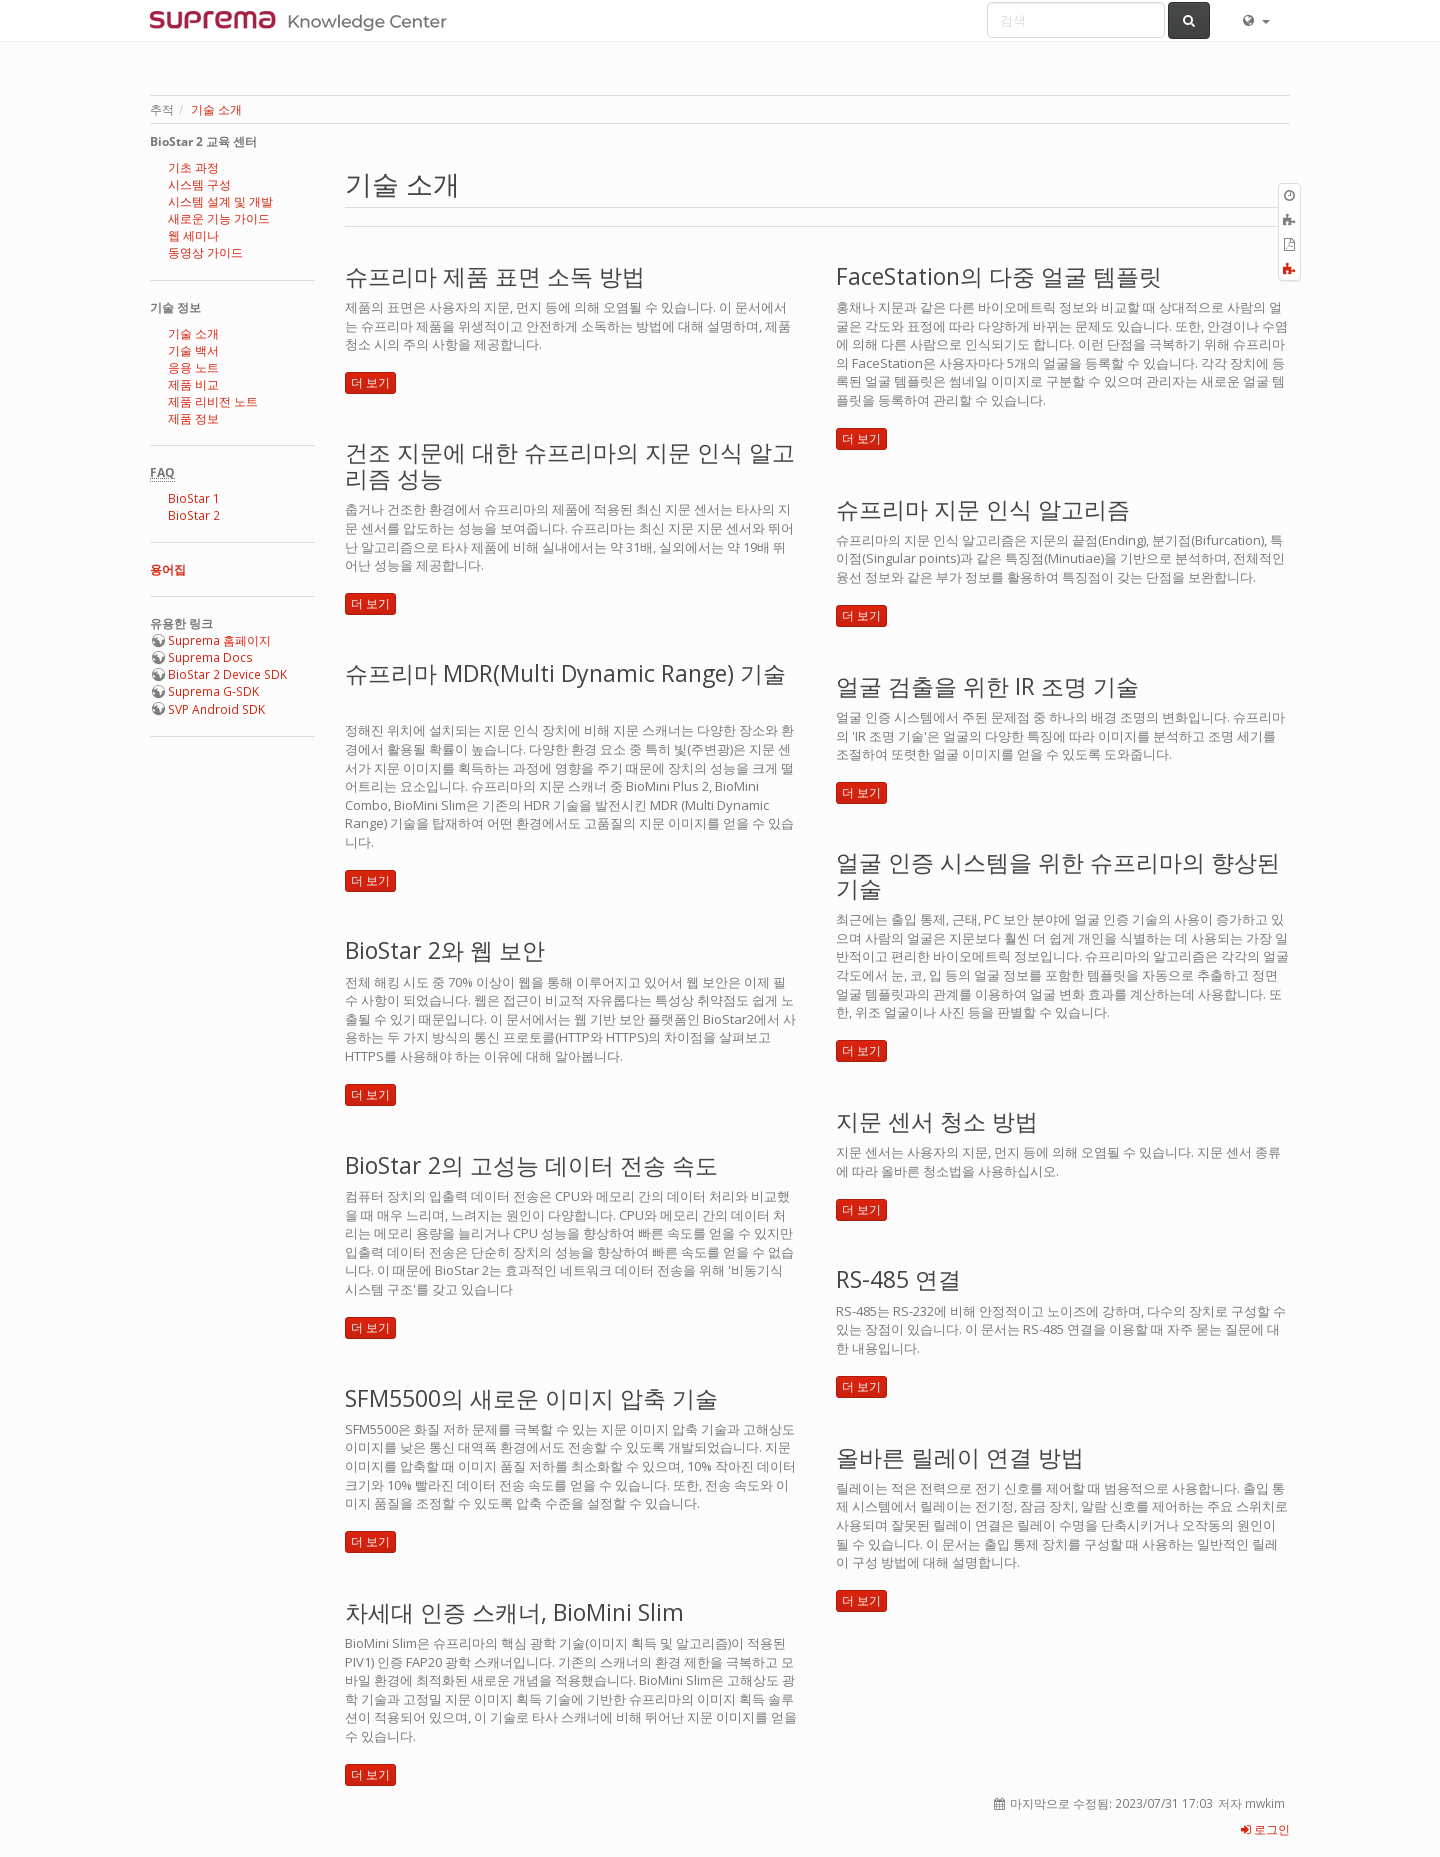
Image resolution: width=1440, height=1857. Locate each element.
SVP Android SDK (216, 709)
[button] (1255, 20)
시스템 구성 (199, 184)
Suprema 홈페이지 (219, 640)
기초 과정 (193, 167)
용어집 (168, 569)
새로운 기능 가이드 (219, 218)
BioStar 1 (194, 498)
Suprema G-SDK (213, 691)
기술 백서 (193, 350)
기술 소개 (216, 109)
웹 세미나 (193, 235)
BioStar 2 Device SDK (227, 674)
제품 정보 (193, 418)
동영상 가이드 (205, 252)
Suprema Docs (210, 657)
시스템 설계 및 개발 (220, 201)
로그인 (1265, 1829)
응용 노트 (193, 367)
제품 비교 (193, 384)
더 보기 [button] (370, 382)
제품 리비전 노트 (213, 401)
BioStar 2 (194, 515)
